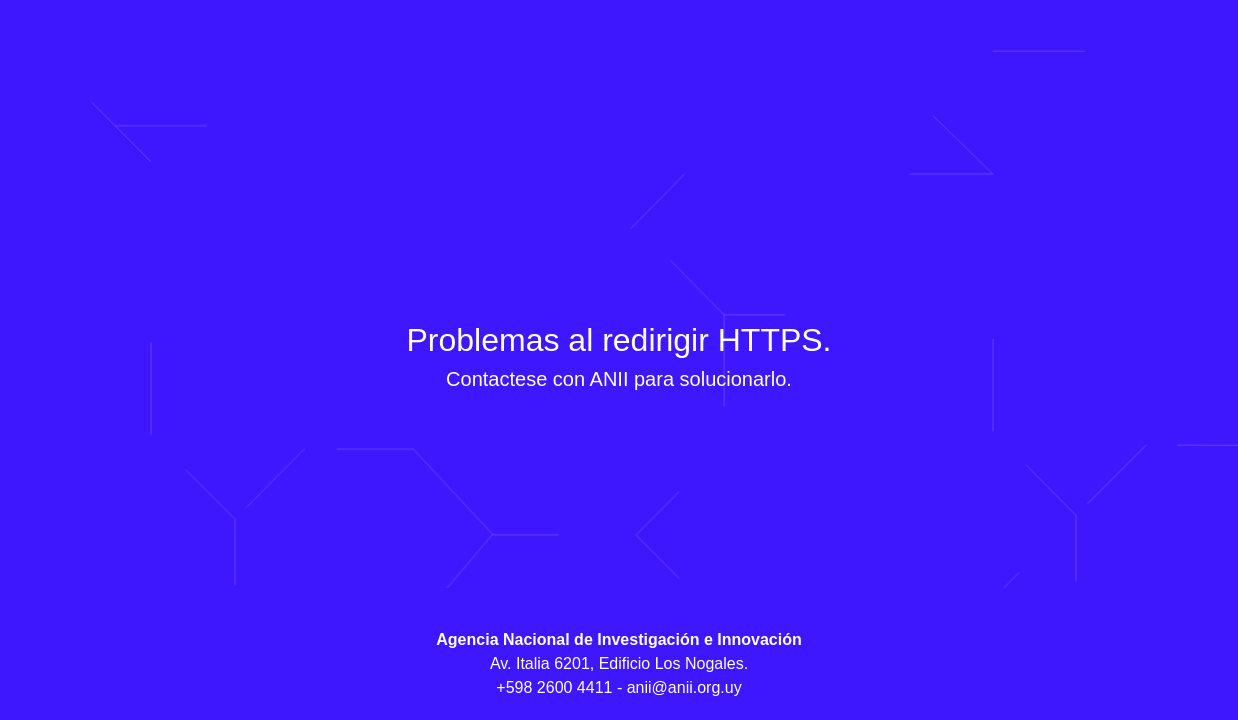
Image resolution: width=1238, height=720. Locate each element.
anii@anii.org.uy (684, 687)
